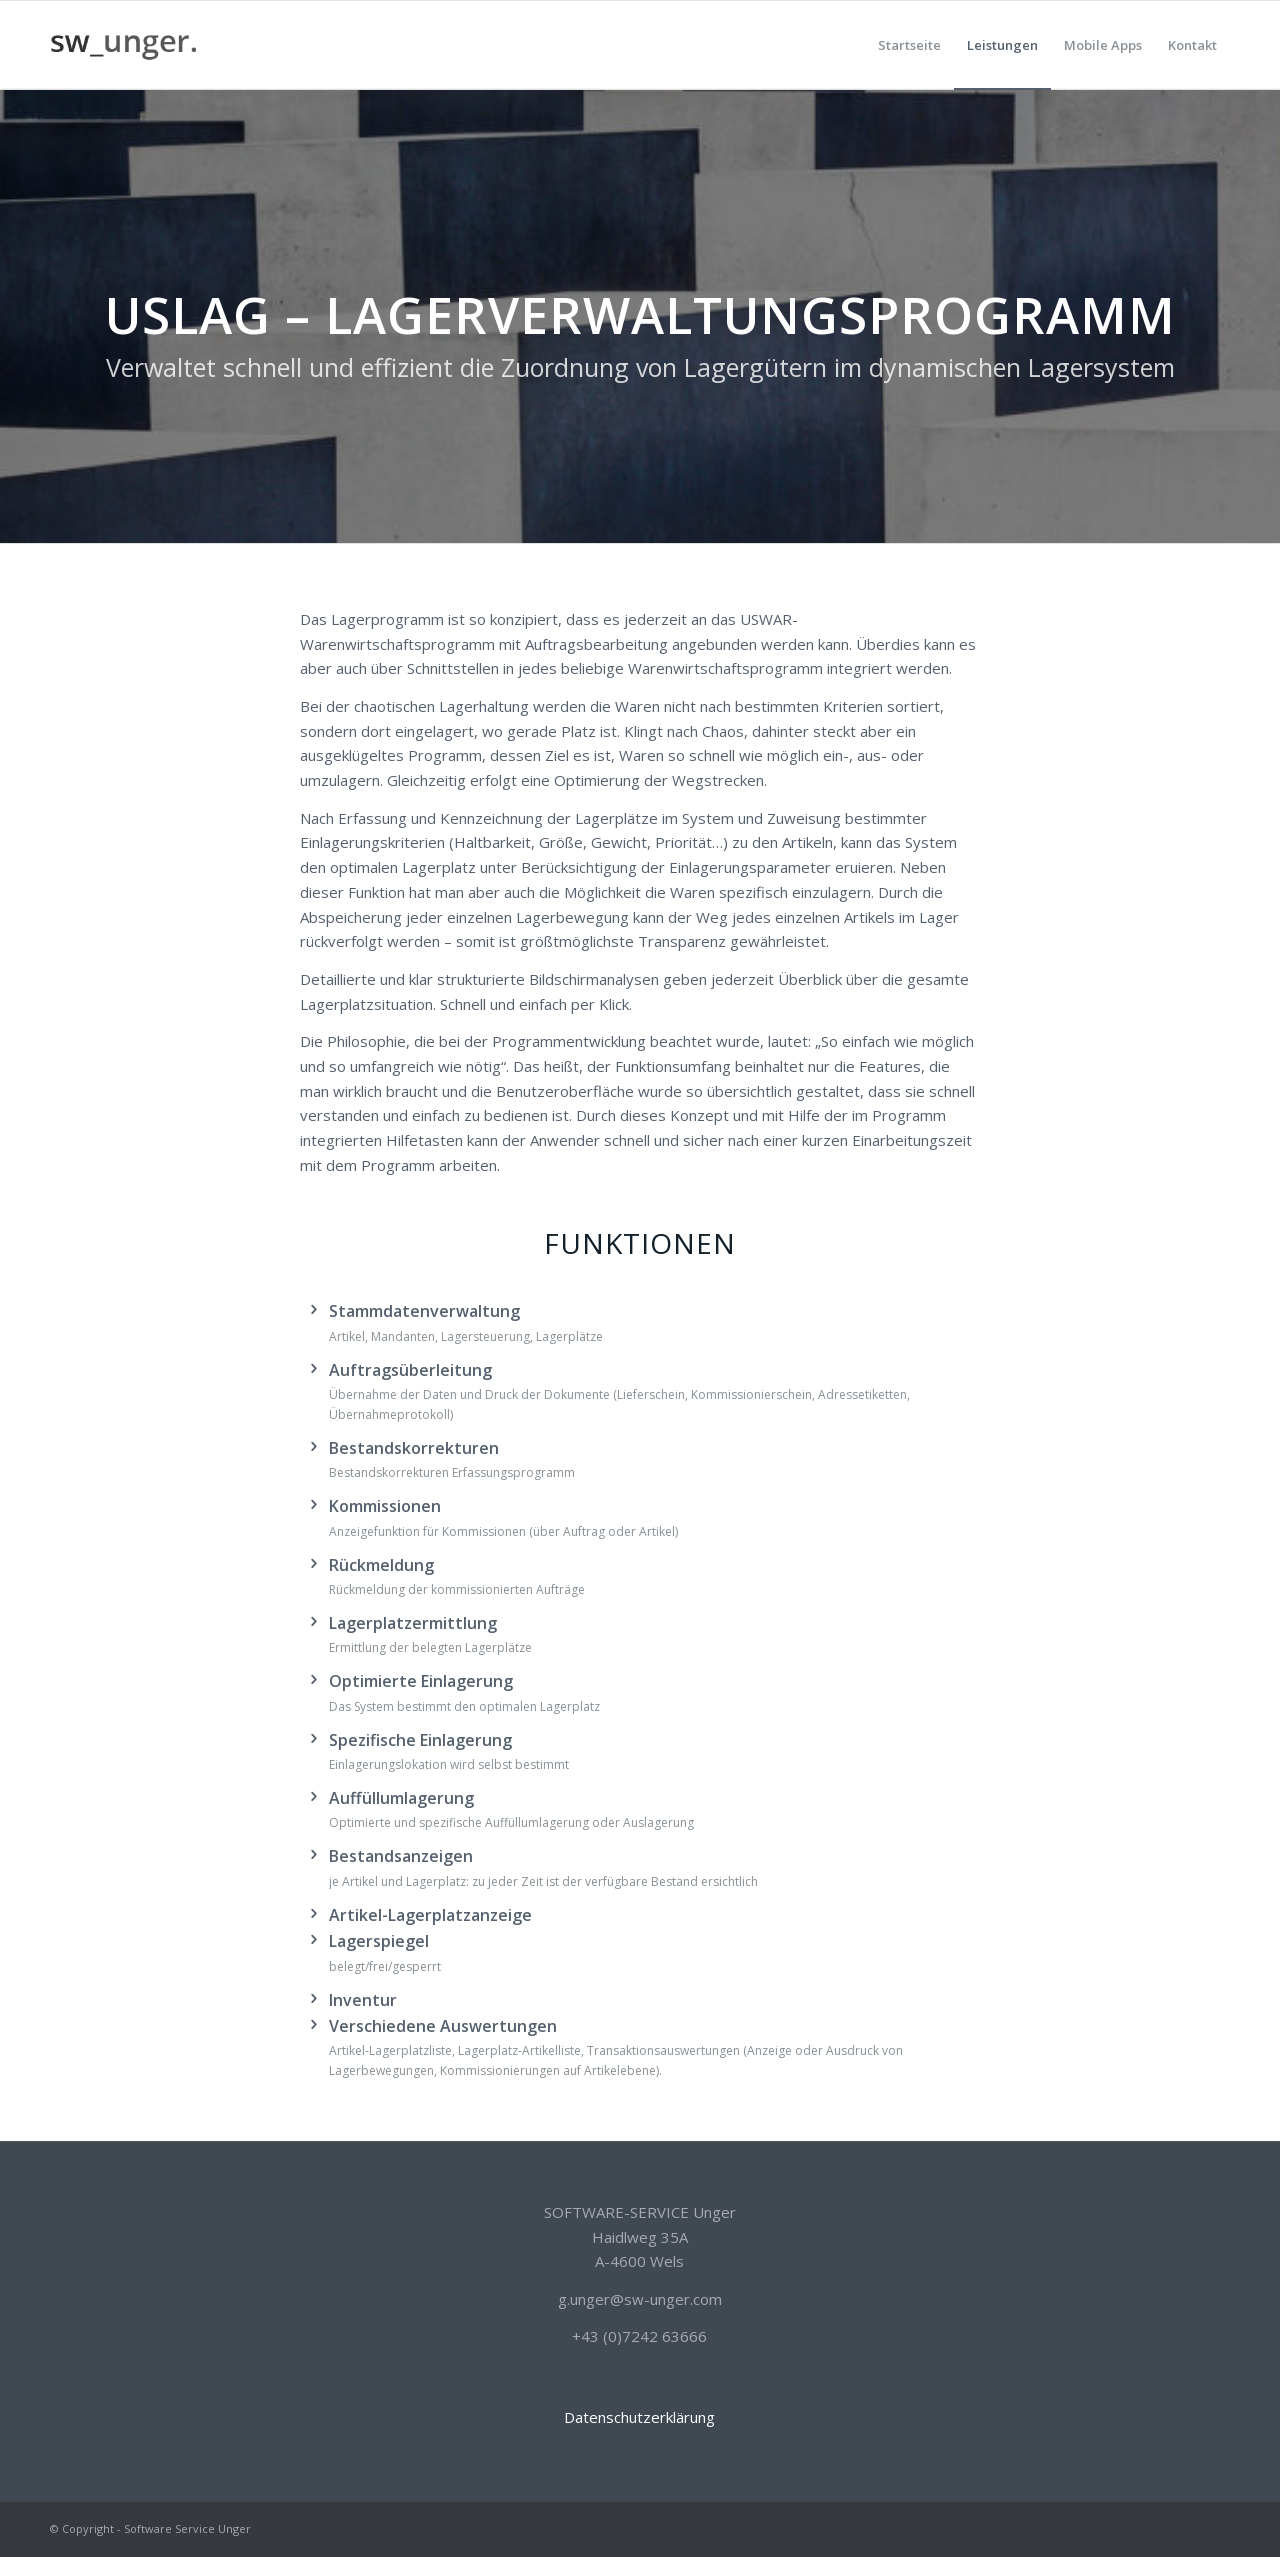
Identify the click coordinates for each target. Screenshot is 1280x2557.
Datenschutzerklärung (639, 2417)
